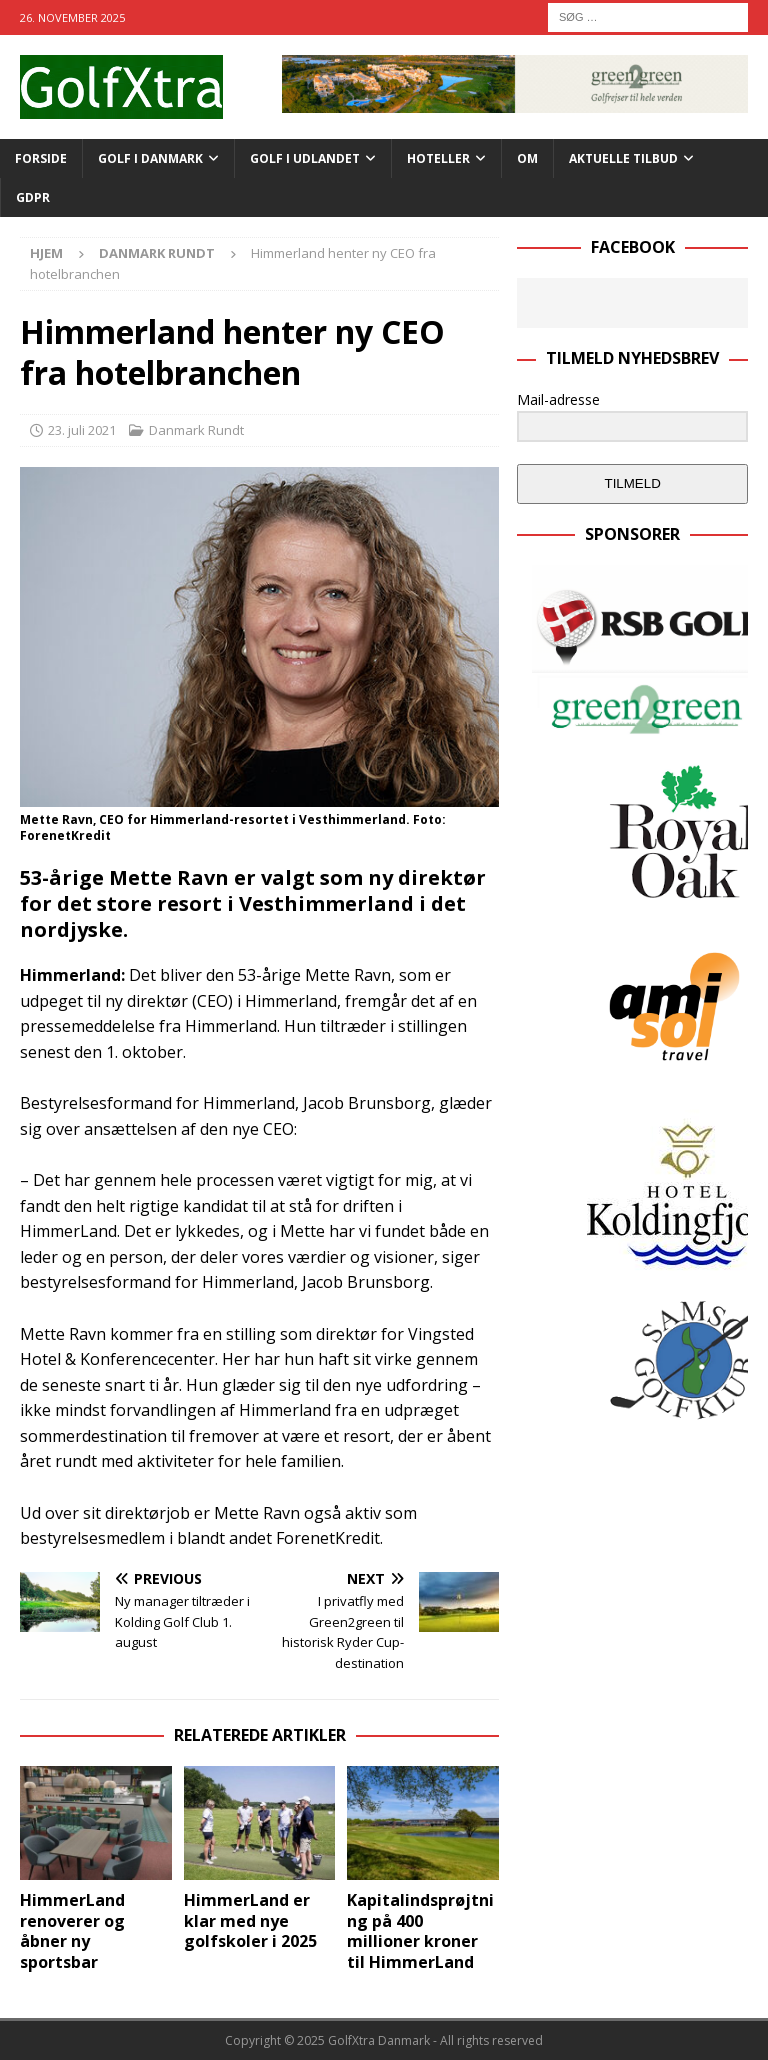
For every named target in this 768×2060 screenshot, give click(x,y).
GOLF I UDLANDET (305, 158)
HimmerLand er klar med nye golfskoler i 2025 (250, 1921)
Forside (41, 158)
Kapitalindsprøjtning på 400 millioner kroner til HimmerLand (420, 1931)
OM (527, 158)
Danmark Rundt (196, 430)
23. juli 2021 (82, 430)
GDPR (33, 197)
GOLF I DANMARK (150, 158)
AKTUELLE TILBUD (623, 158)
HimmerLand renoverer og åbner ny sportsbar (72, 1931)
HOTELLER (438, 158)
